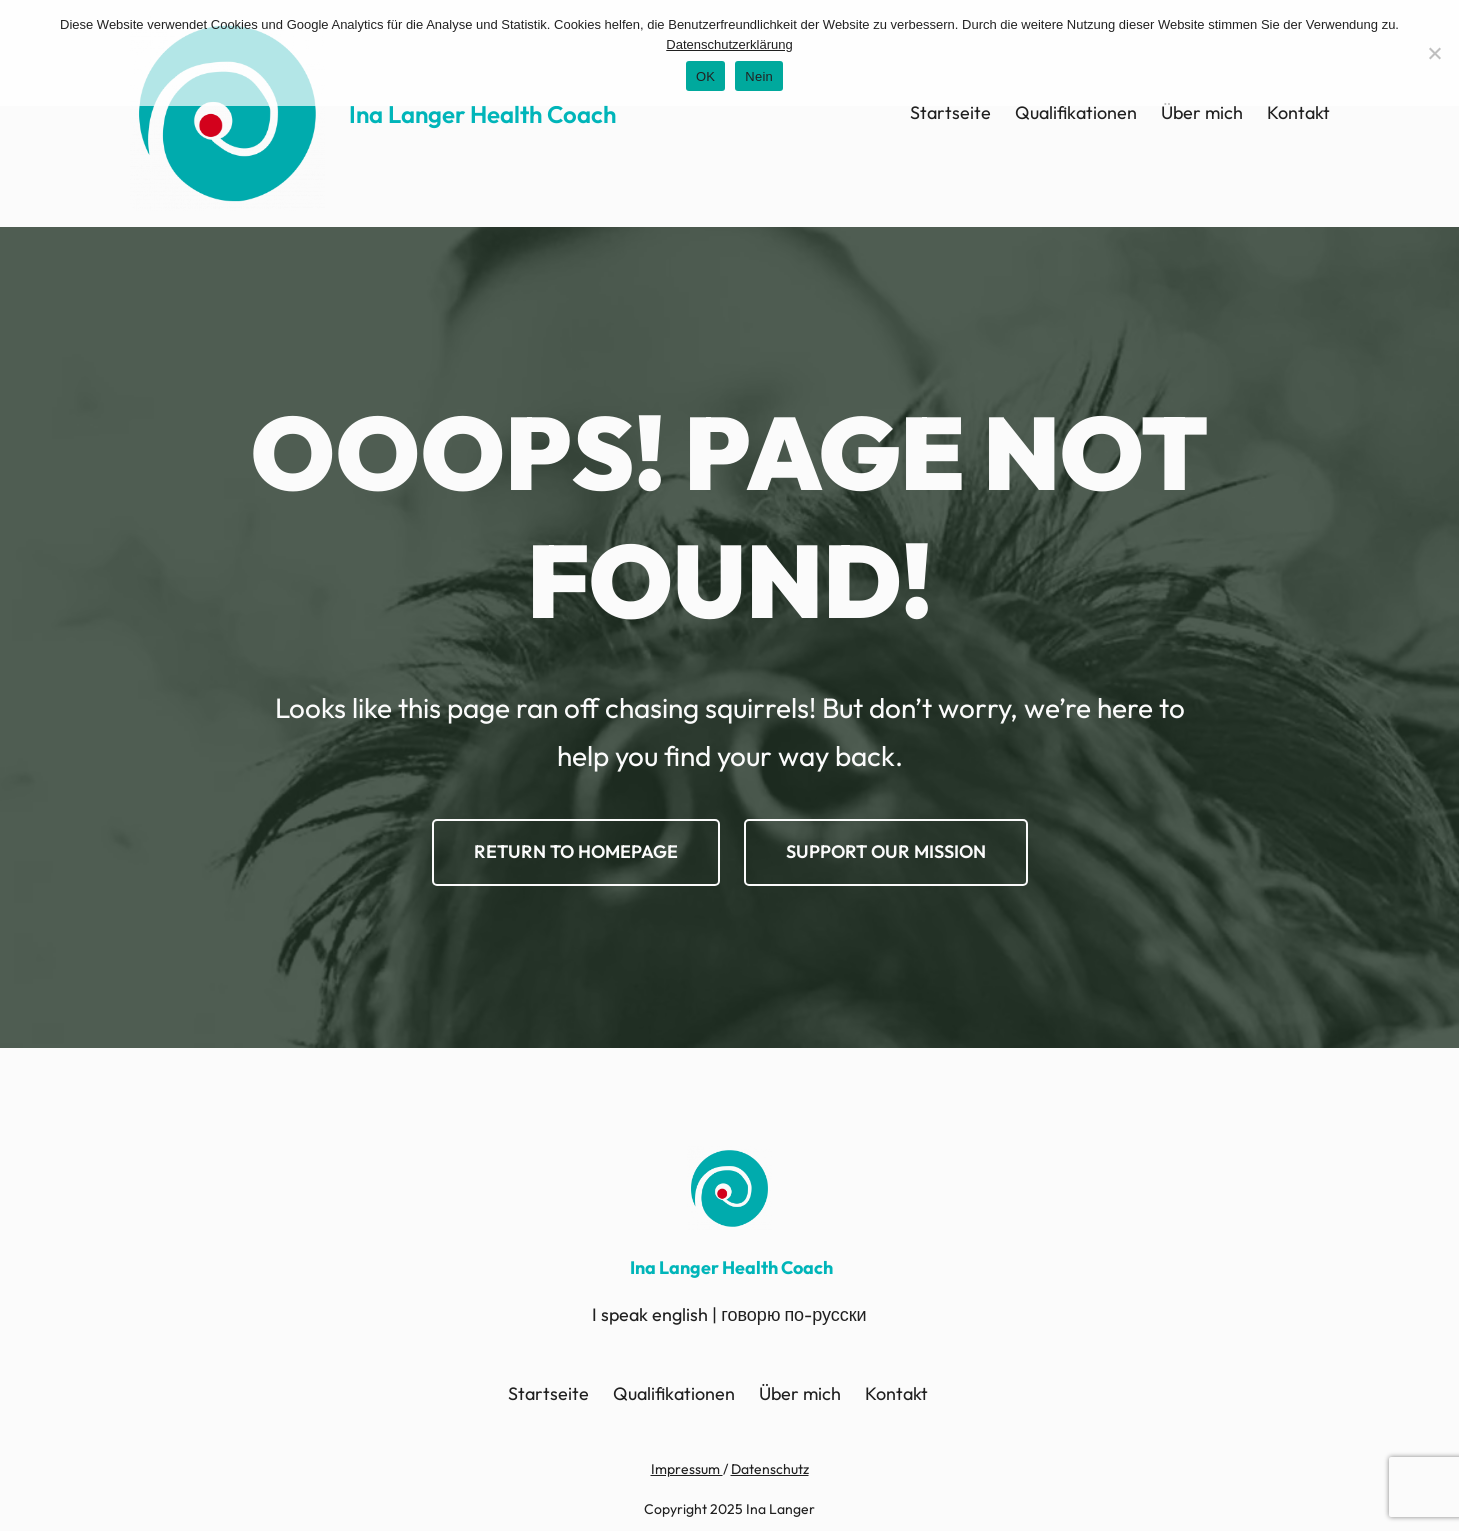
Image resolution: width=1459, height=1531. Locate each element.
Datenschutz (770, 1469)
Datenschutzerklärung (729, 44)
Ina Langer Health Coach (482, 114)
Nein (759, 76)
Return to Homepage (576, 851)
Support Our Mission (886, 851)
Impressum (687, 1469)
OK (705, 76)
